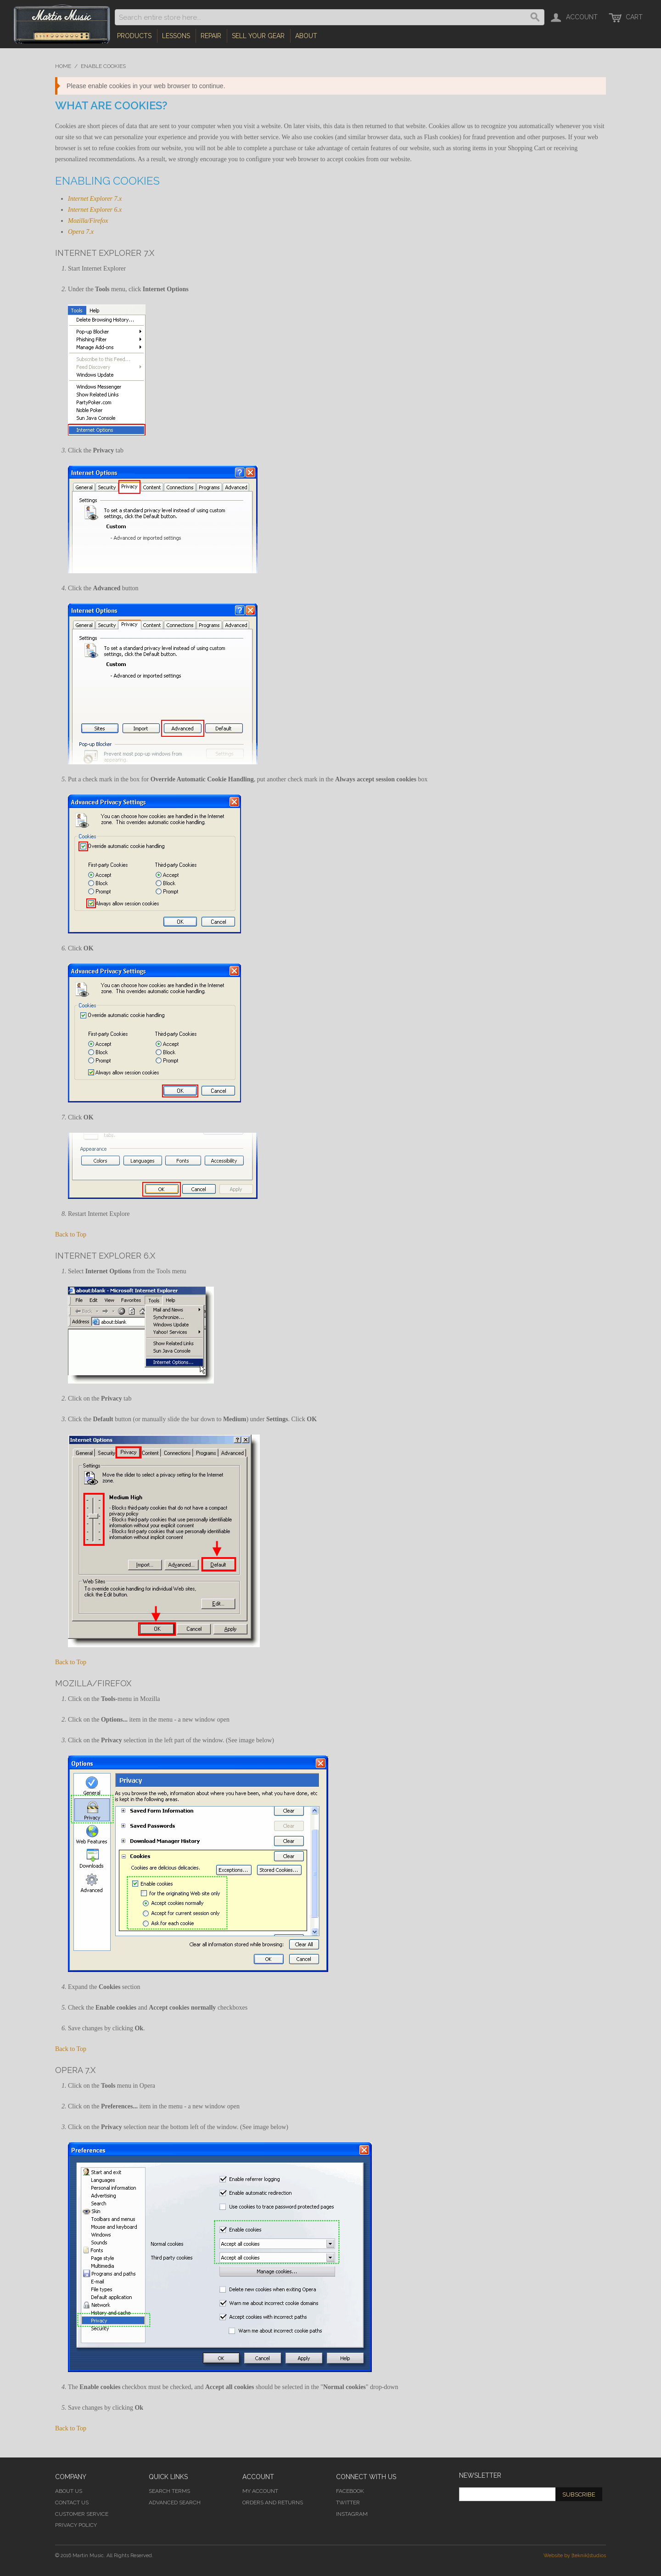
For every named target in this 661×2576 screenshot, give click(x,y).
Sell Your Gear (258, 36)
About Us (68, 2491)
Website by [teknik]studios (574, 2556)
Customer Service (81, 2514)
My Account (260, 2491)
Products (134, 36)
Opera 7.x (81, 231)
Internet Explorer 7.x (95, 198)
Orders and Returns (272, 2502)
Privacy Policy (76, 2525)
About (306, 36)
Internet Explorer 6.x (95, 209)
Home (63, 66)
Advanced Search (175, 2502)
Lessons (176, 36)
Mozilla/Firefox (88, 220)
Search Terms (169, 2491)
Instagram (352, 2514)
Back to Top (70, 1234)
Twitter (348, 2502)
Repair (211, 36)
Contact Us (72, 2502)
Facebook (350, 2491)
